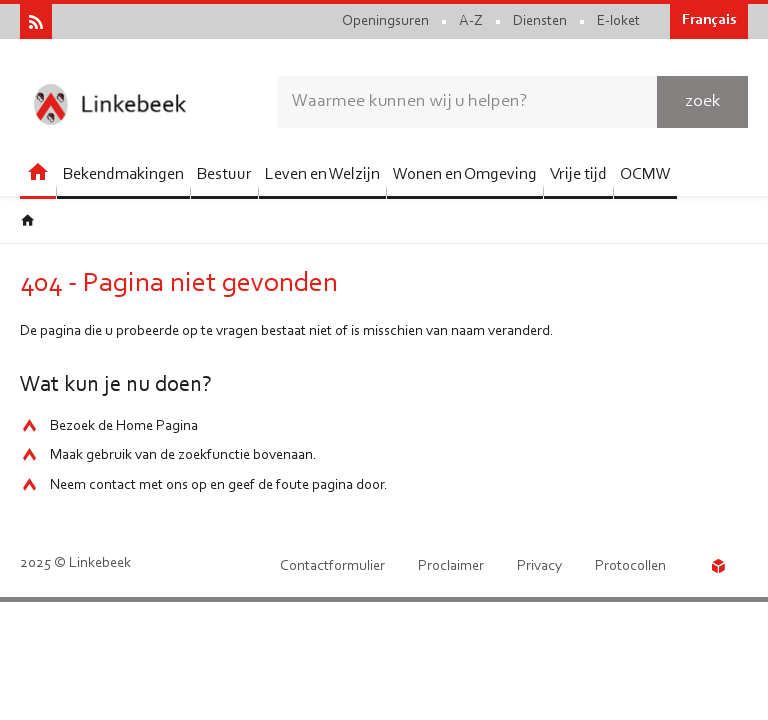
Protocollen (630, 566)
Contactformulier (332, 566)
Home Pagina (157, 426)
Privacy (539, 566)
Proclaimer (451, 566)
